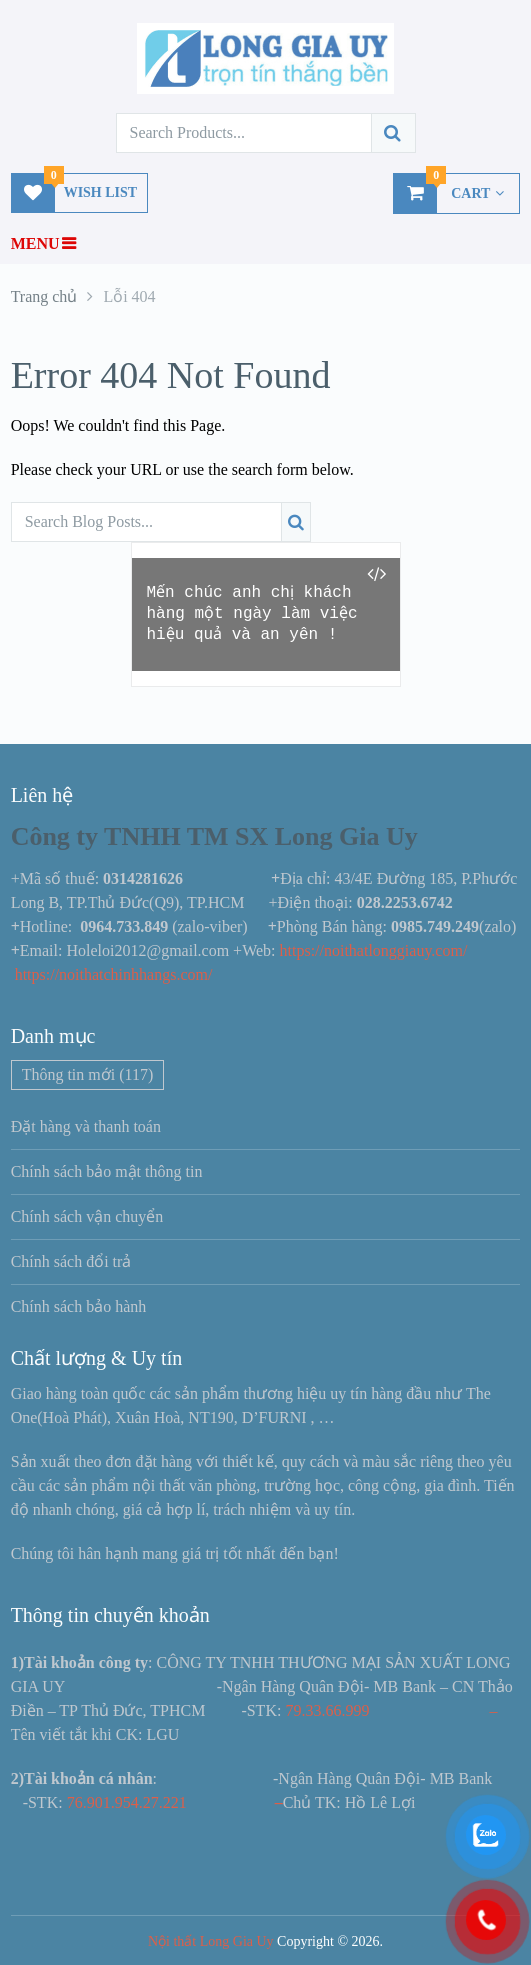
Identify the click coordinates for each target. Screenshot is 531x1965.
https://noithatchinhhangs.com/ (114, 974)
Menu (35, 243)
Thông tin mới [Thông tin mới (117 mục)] (88, 1074)
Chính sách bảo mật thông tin (107, 1171)
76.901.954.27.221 (127, 1802)
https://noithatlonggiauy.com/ (376, 950)
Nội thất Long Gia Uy (211, 1941)
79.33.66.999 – (391, 1710)
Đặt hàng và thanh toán (86, 1126)
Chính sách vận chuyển (87, 1216)
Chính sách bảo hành (79, 1306)
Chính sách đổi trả (71, 1261)
